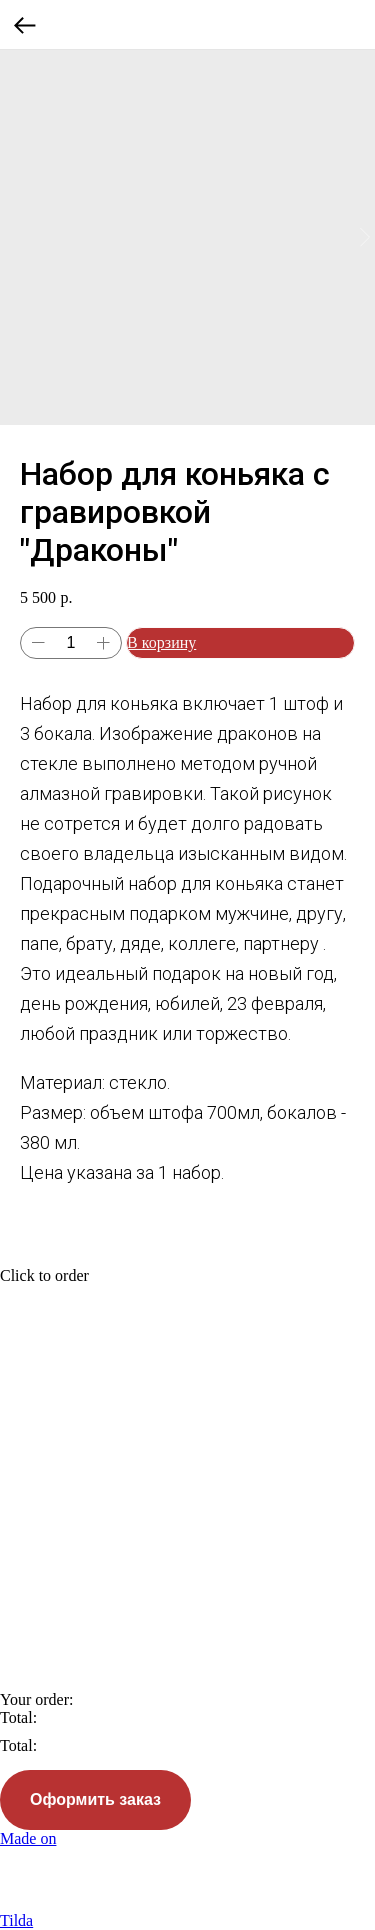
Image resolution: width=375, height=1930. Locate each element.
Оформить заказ (95, 1799)
